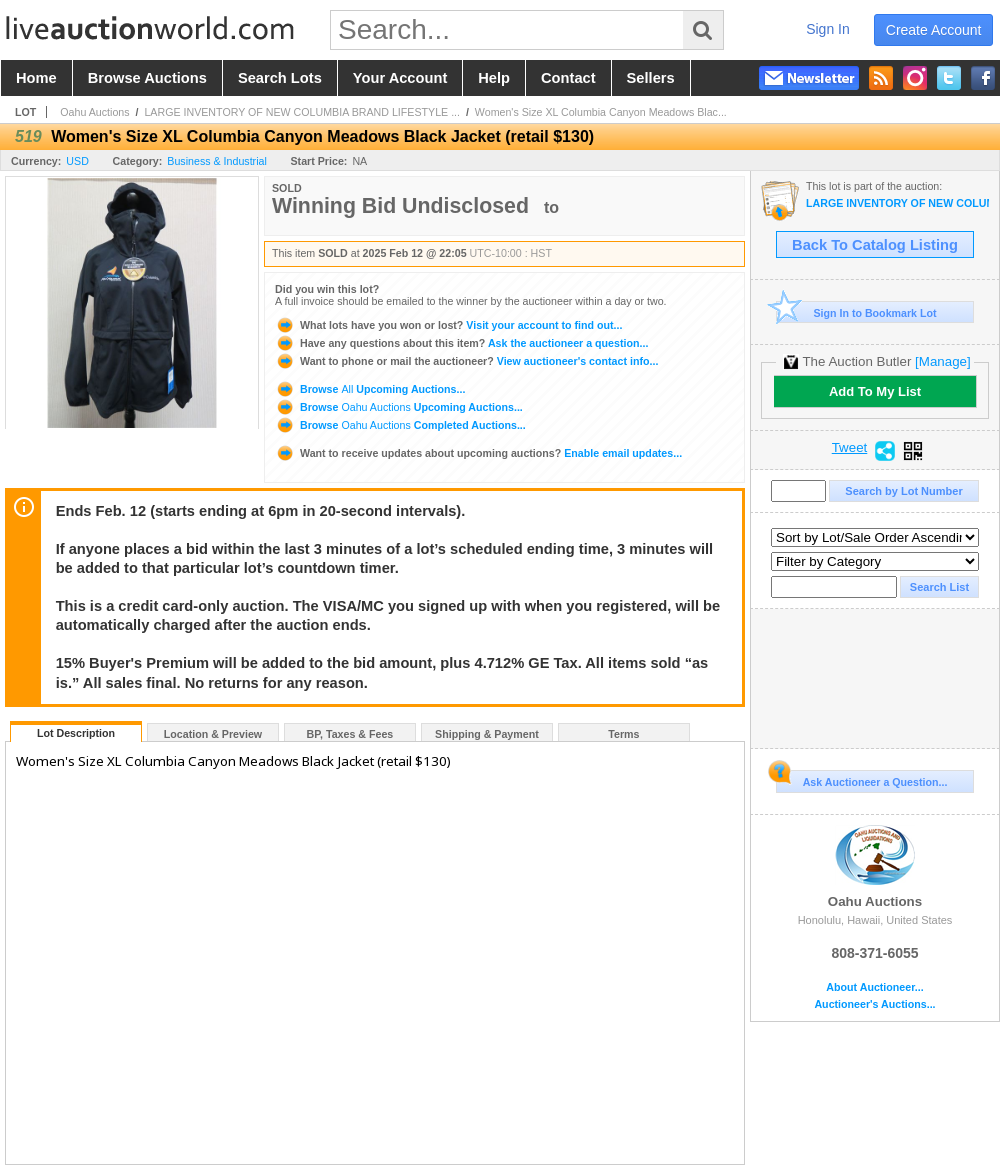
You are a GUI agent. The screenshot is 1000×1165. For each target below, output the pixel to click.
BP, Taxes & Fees (350, 734)
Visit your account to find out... (448, 325)
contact (568, 78)
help (494, 78)
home (36, 78)
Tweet (850, 448)
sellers (651, 78)
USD (77, 161)
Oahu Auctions (94, 112)
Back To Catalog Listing (875, 245)
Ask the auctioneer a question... (461, 343)
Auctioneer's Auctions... (874, 1004)
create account (934, 30)
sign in (828, 29)
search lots (280, 78)
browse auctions (147, 78)
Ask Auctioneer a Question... (861, 779)
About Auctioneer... (874, 987)
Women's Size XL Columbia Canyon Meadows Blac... (601, 112)
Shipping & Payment (487, 734)
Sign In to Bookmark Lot (856, 312)
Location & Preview (213, 734)
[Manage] (942, 361)
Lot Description (76, 733)
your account (400, 78)
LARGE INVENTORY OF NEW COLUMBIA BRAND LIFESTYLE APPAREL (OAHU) (897, 203)
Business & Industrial (217, 161)
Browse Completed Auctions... (400, 425)
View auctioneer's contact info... (466, 361)
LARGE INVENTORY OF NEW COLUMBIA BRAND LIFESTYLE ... (302, 112)
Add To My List (875, 391)
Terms (623, 734)
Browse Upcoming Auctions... (370, 389)
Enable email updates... (478, 453)
